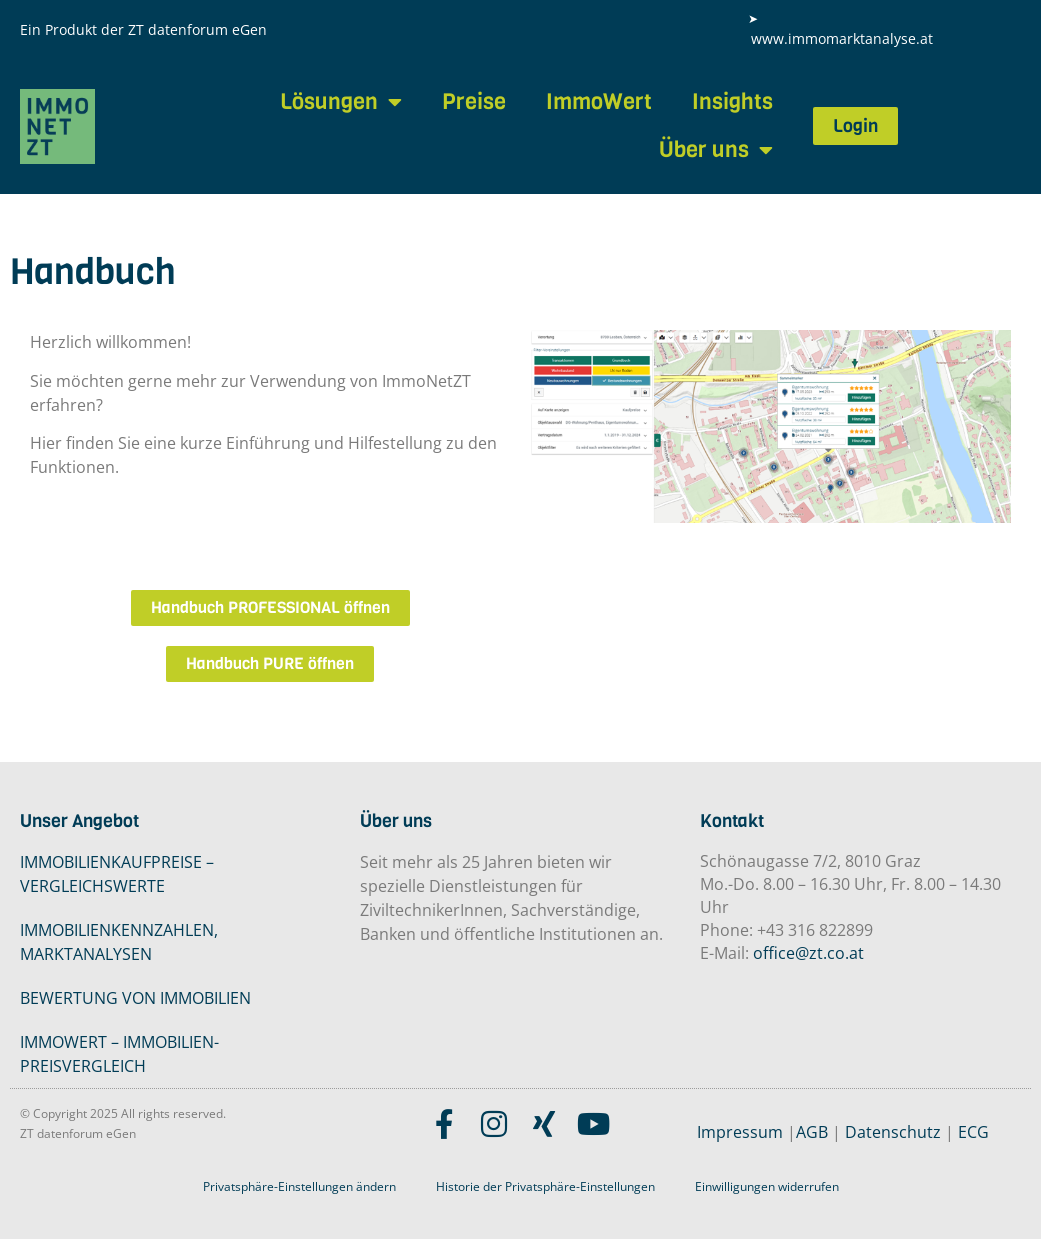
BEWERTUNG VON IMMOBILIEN (135, 998)
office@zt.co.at (808, 953)
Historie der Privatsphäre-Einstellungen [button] (545, 1186)
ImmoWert (599, 101)
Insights (732, 101)
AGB (812, 1132)
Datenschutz (893, 1132)
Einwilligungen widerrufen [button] (767, 1186)
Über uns (716, 150)
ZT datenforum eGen (197, 29)
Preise (474, 101)
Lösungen (341, 102)
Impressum (740, 1132)
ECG (973, 1132)
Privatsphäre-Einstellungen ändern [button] (299, 1186)
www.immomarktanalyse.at (842, 38)
